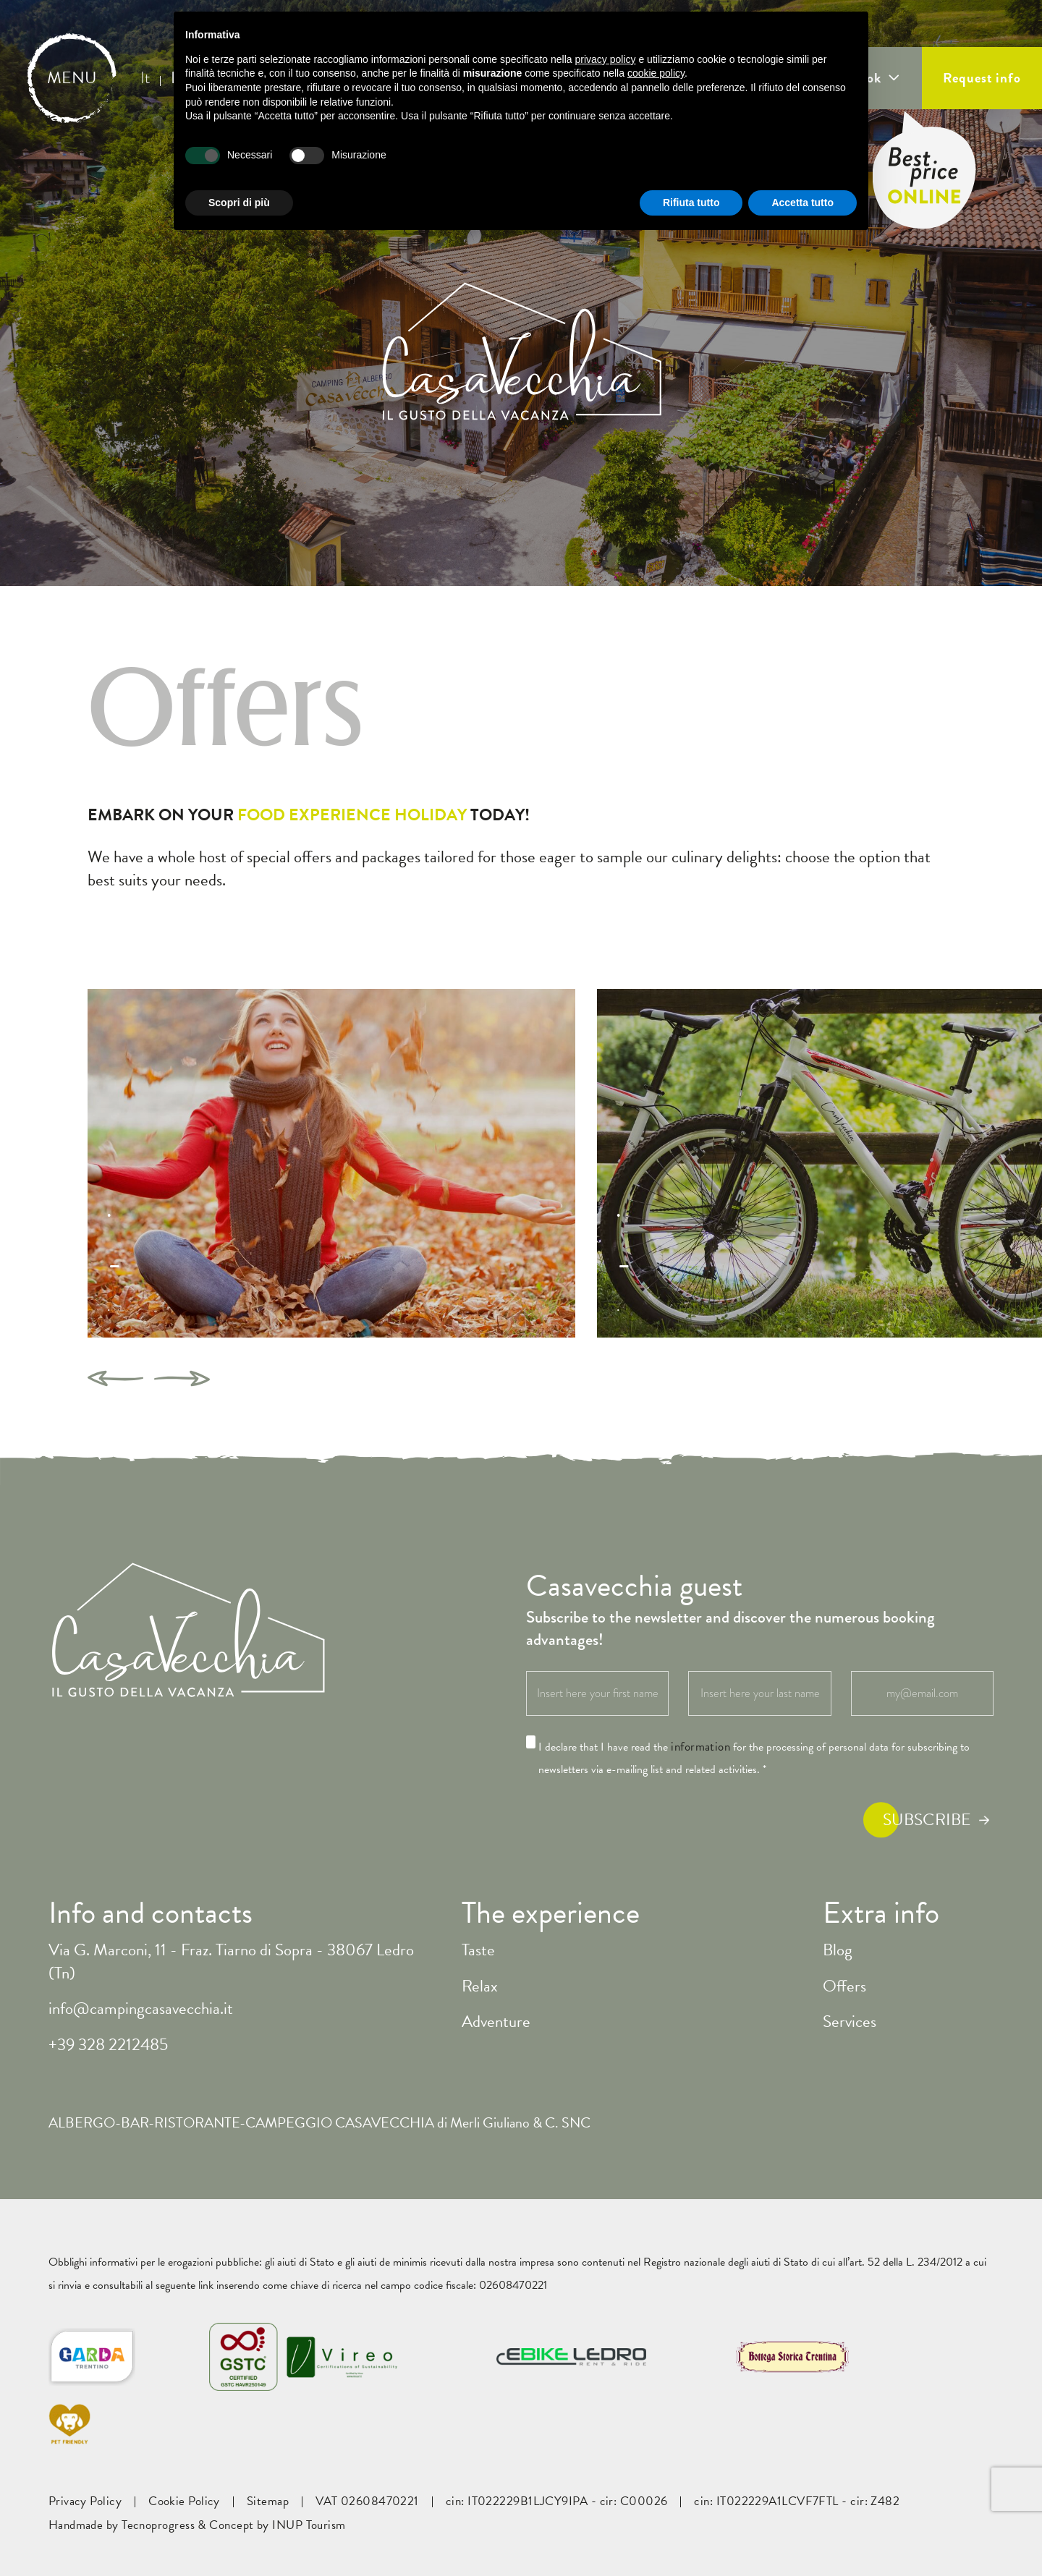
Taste (478, 1949)
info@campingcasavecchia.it (140, 2008)
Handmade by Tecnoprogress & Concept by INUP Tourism (197, 2525)
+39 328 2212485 (108, 2044)
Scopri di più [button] (239, 202)
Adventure (496, 2021)
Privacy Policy (85, 2501)
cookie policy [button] (656, 73)
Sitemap (268, 2501)
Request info (982, 77)
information (700, 1747)
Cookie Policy (184, 2501)
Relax (480, 1985)
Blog (837, 1949)
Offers (844, 1985)
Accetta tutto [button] (802, 202)
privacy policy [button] (605, 59)
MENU (71, 78)
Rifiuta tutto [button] (691, 202)
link (205, 2285)
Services (849, 2021)
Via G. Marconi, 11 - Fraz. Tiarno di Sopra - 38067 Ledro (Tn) (231, 1961)
